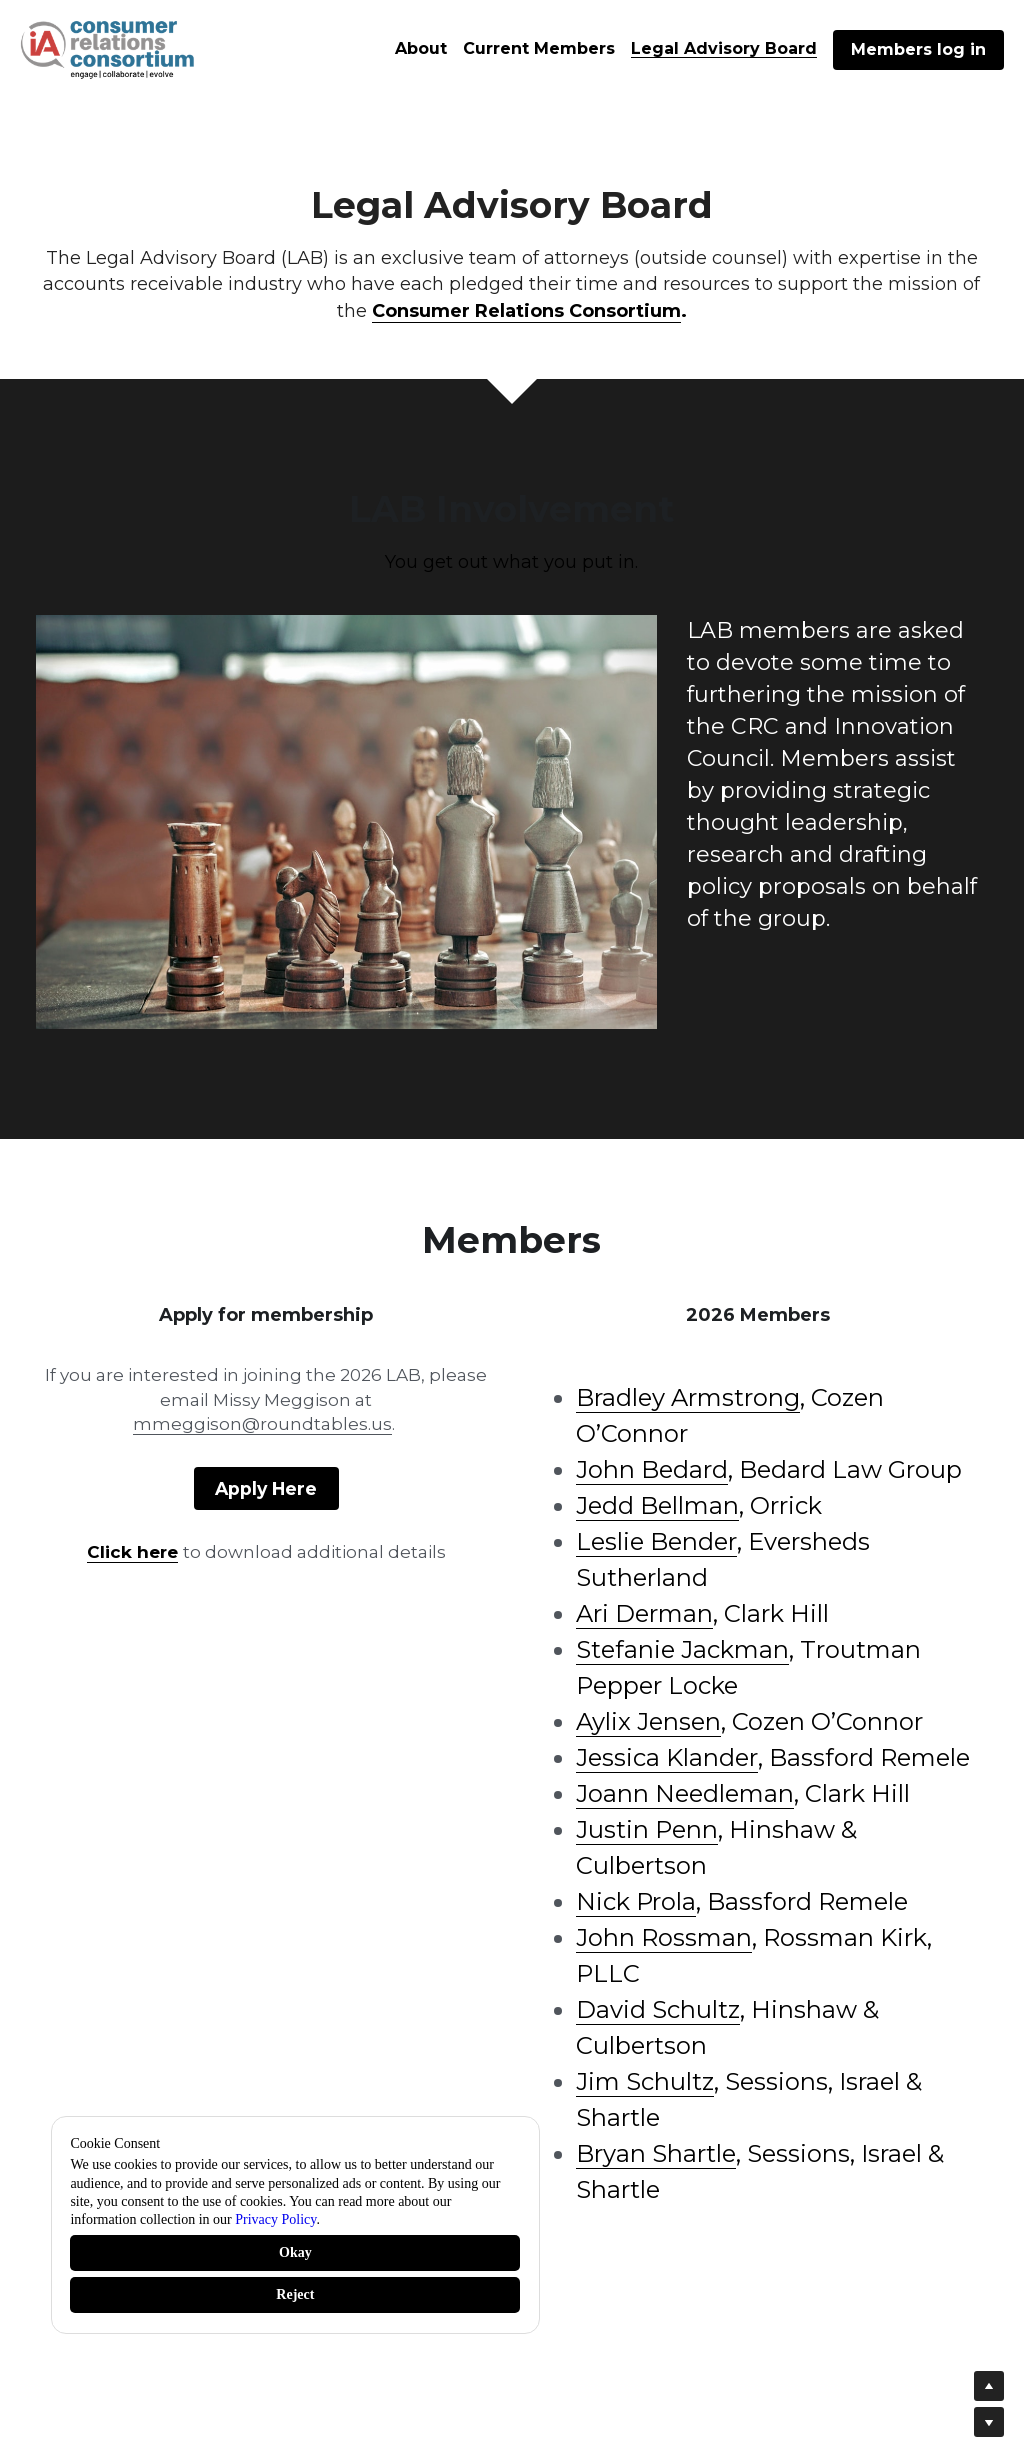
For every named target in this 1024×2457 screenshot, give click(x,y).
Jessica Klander (667, 1757)
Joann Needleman (685, 1793)
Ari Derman (644, 1613)
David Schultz (658, 2009)
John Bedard (652, 1469)
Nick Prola (636, 1901)
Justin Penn (647, 1829)
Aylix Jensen (648, 1721)
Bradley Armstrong (688, 1397)
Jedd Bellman (657, 1505)
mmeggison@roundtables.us (262, 1424)
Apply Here (266, 1486)
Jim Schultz (645, 2081)
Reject (295, 2294)
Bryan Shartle (656, 2153)
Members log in (918, 49)
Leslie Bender (656, 1541)
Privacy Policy (275, 2219)
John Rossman (664, 1937)
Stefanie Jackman (682, 1649)
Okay (295, 2252)
